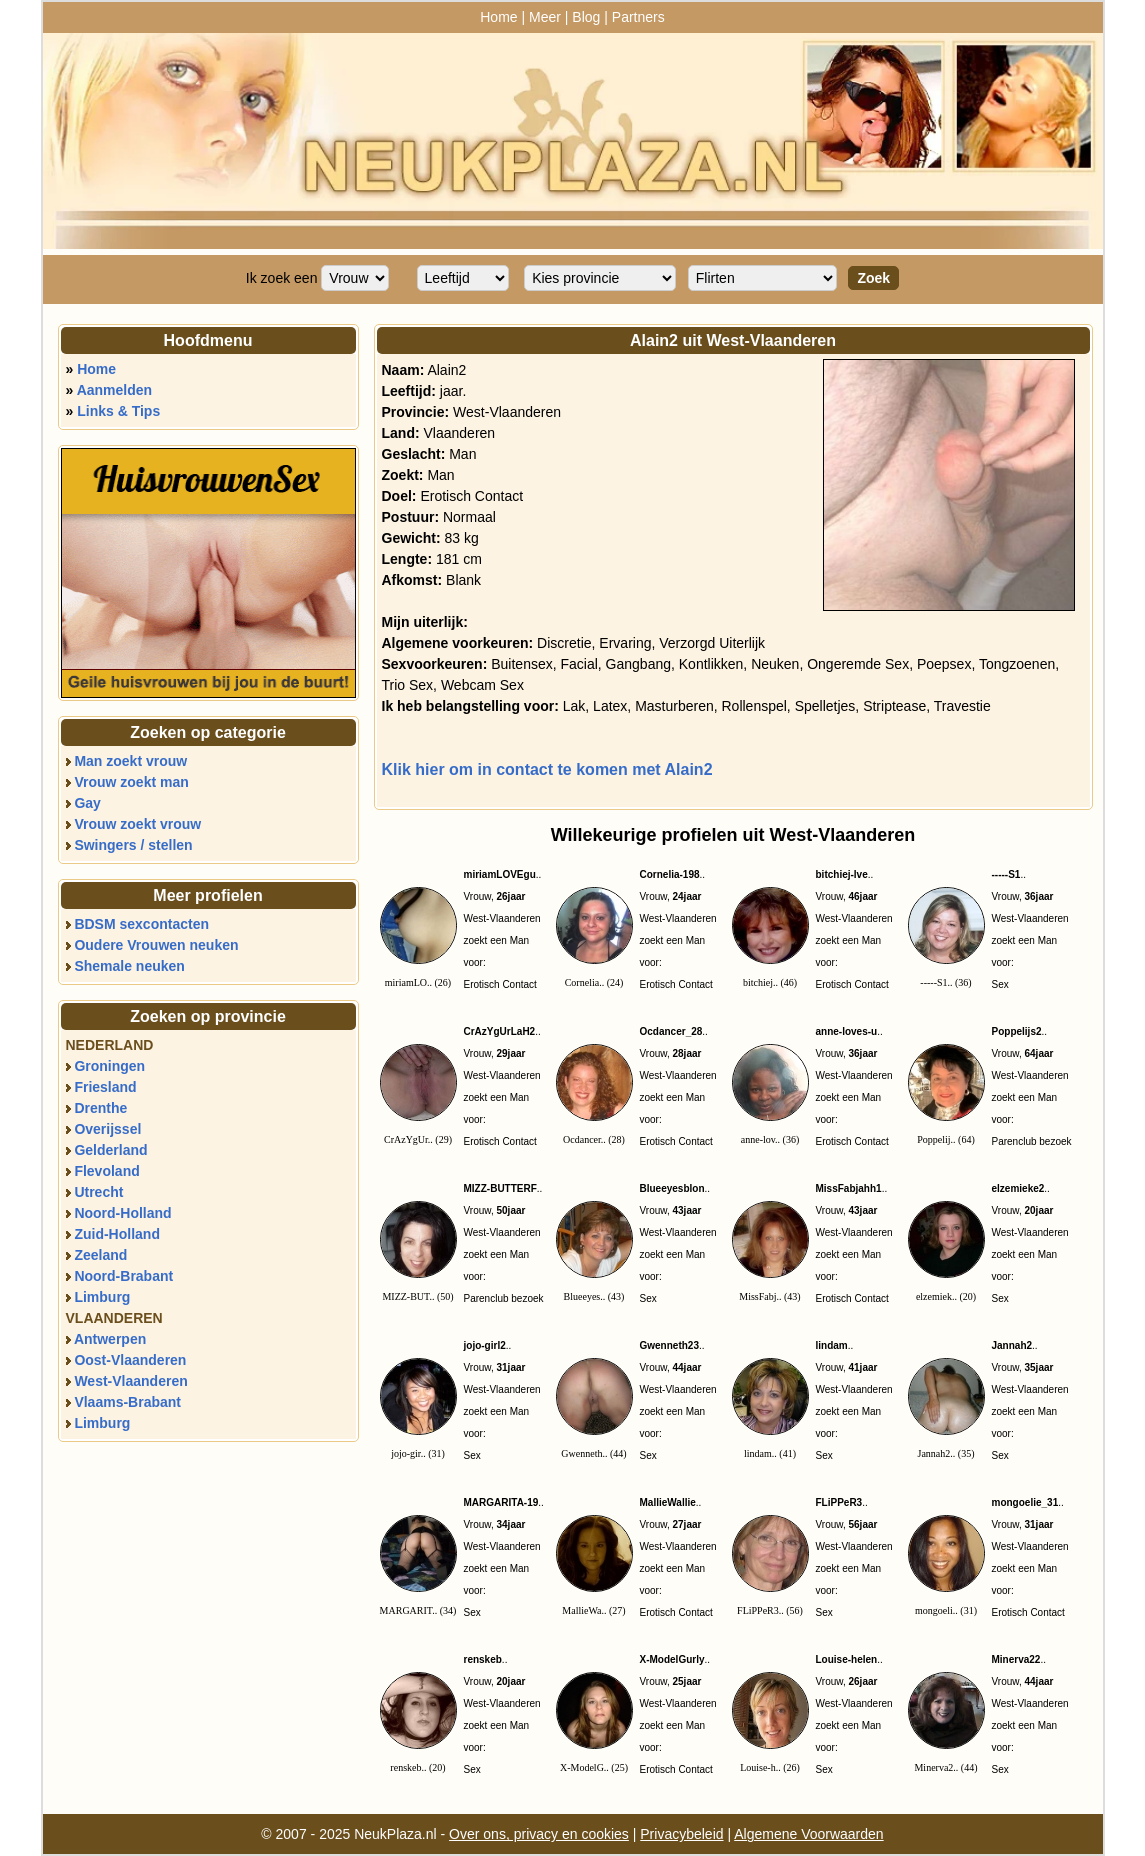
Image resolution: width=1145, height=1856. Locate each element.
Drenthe (100, 1108)
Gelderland (110, 1150)
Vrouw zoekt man (131, 782)
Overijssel (107, 1129)
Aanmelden (114, 390)
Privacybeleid (681, 1834)
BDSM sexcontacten (141, 924)
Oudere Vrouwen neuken (156, 945)
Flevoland (106, 1171)
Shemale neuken (129, 966)
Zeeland (100, 1255)
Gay (87, 803)
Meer (545, 17)
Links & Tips (118, 411)
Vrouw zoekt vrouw (137, 824)
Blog (586, 17)
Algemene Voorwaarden (808, 1834)
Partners (638, 17)
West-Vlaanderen (130, 1381)
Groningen (109, 1066)
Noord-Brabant (123, 1276)
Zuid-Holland (117, 1234)
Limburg (102, 1297)
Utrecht (98, 1192)
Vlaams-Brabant (127, 1402)
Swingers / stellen (133, 845)
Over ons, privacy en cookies (539, 1834)
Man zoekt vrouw (130, 761)
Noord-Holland (122, 1213)
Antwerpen (110, 1339)
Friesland (105, 1087)
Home (498, 17)
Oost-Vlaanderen (130, 1360)
